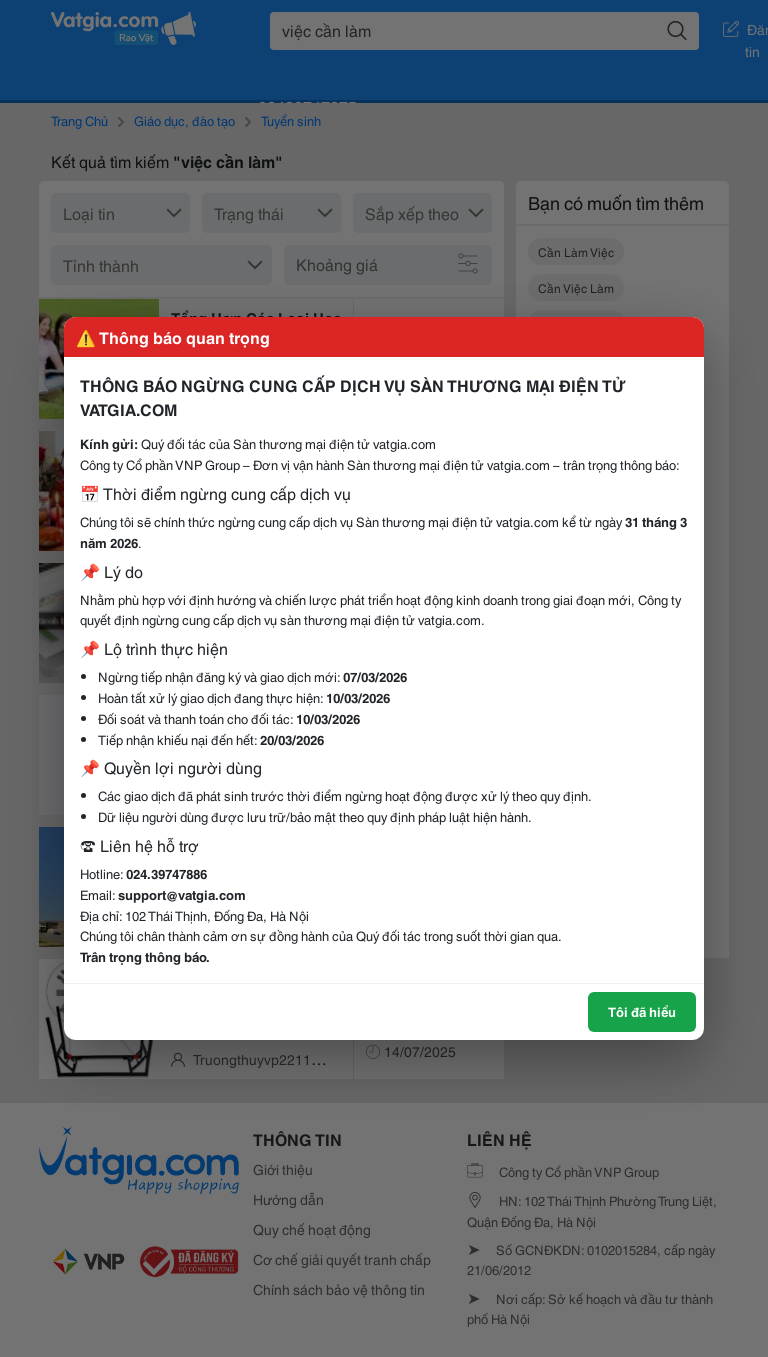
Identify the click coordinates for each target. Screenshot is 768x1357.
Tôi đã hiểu (642, 1011)
